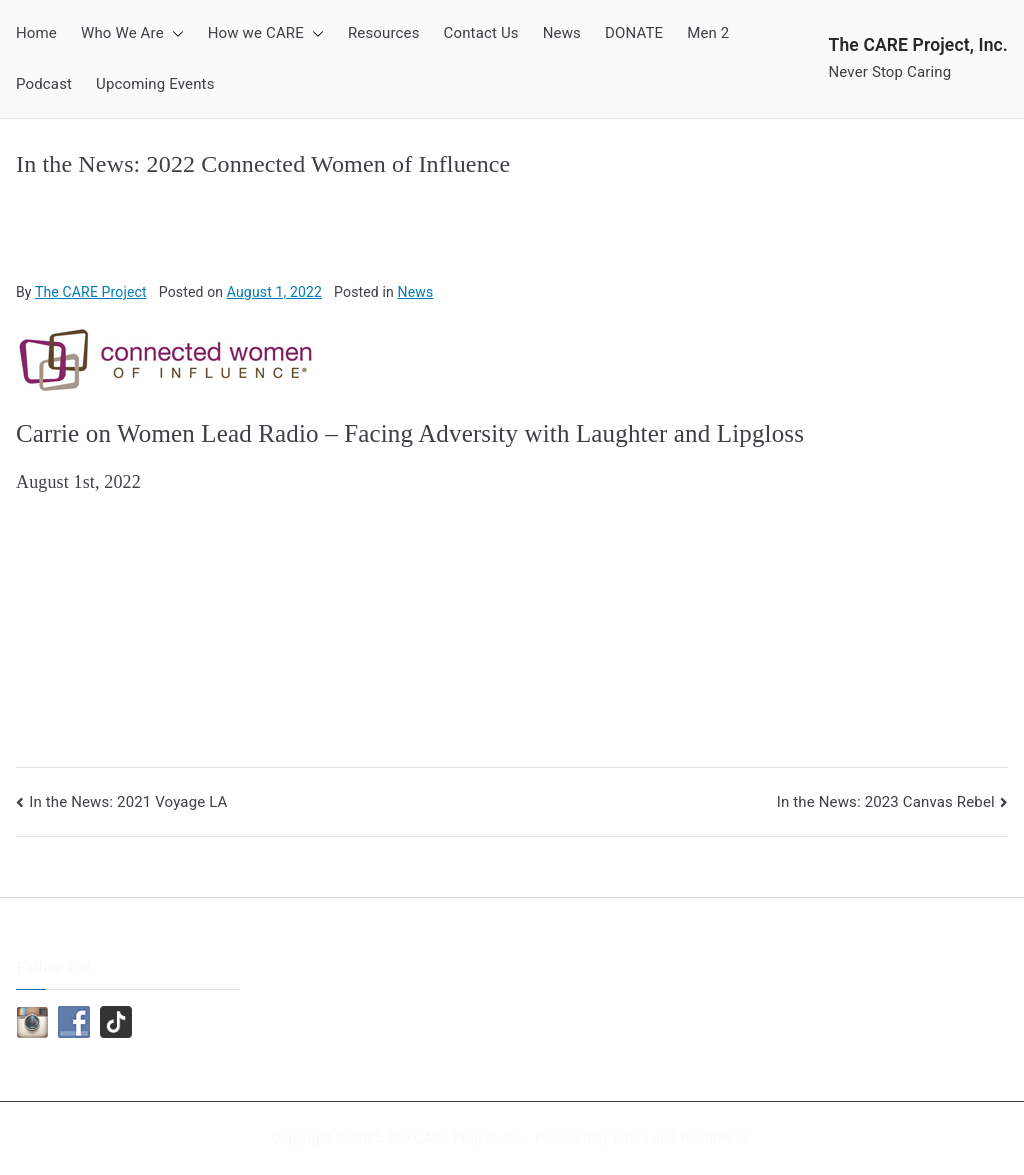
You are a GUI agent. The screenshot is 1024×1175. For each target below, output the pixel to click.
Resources (384, 33)
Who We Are (132, 33)
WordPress (714, 1138)
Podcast (44, 84)
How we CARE (266, 33)
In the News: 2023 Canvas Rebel (886, 802)
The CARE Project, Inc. (919, 45)
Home (36, 33)
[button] (174, 33)
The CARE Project (91, 292)
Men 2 (708, 33)
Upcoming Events (155, 84)
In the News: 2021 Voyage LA (128, 802)
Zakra (631, 1138)
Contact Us (481, 33)
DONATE (634, 33)
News (562, 33)
